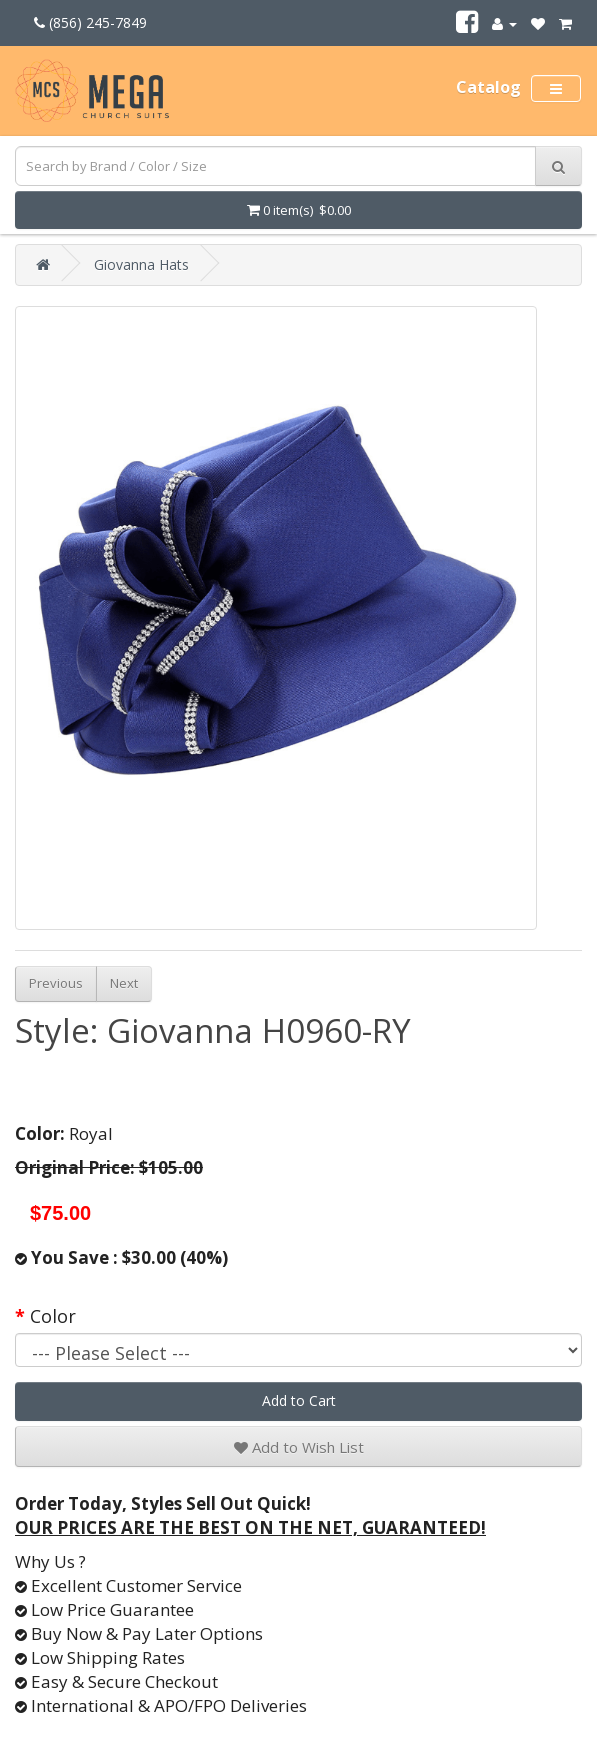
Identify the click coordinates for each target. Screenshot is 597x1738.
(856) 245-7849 (90, 22)
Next (124, 983)
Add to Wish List (299, 1447)
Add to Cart (299, 1400)
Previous (56, 983)
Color (53, 1316)
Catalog (488, 87)
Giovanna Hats (141, 264)
